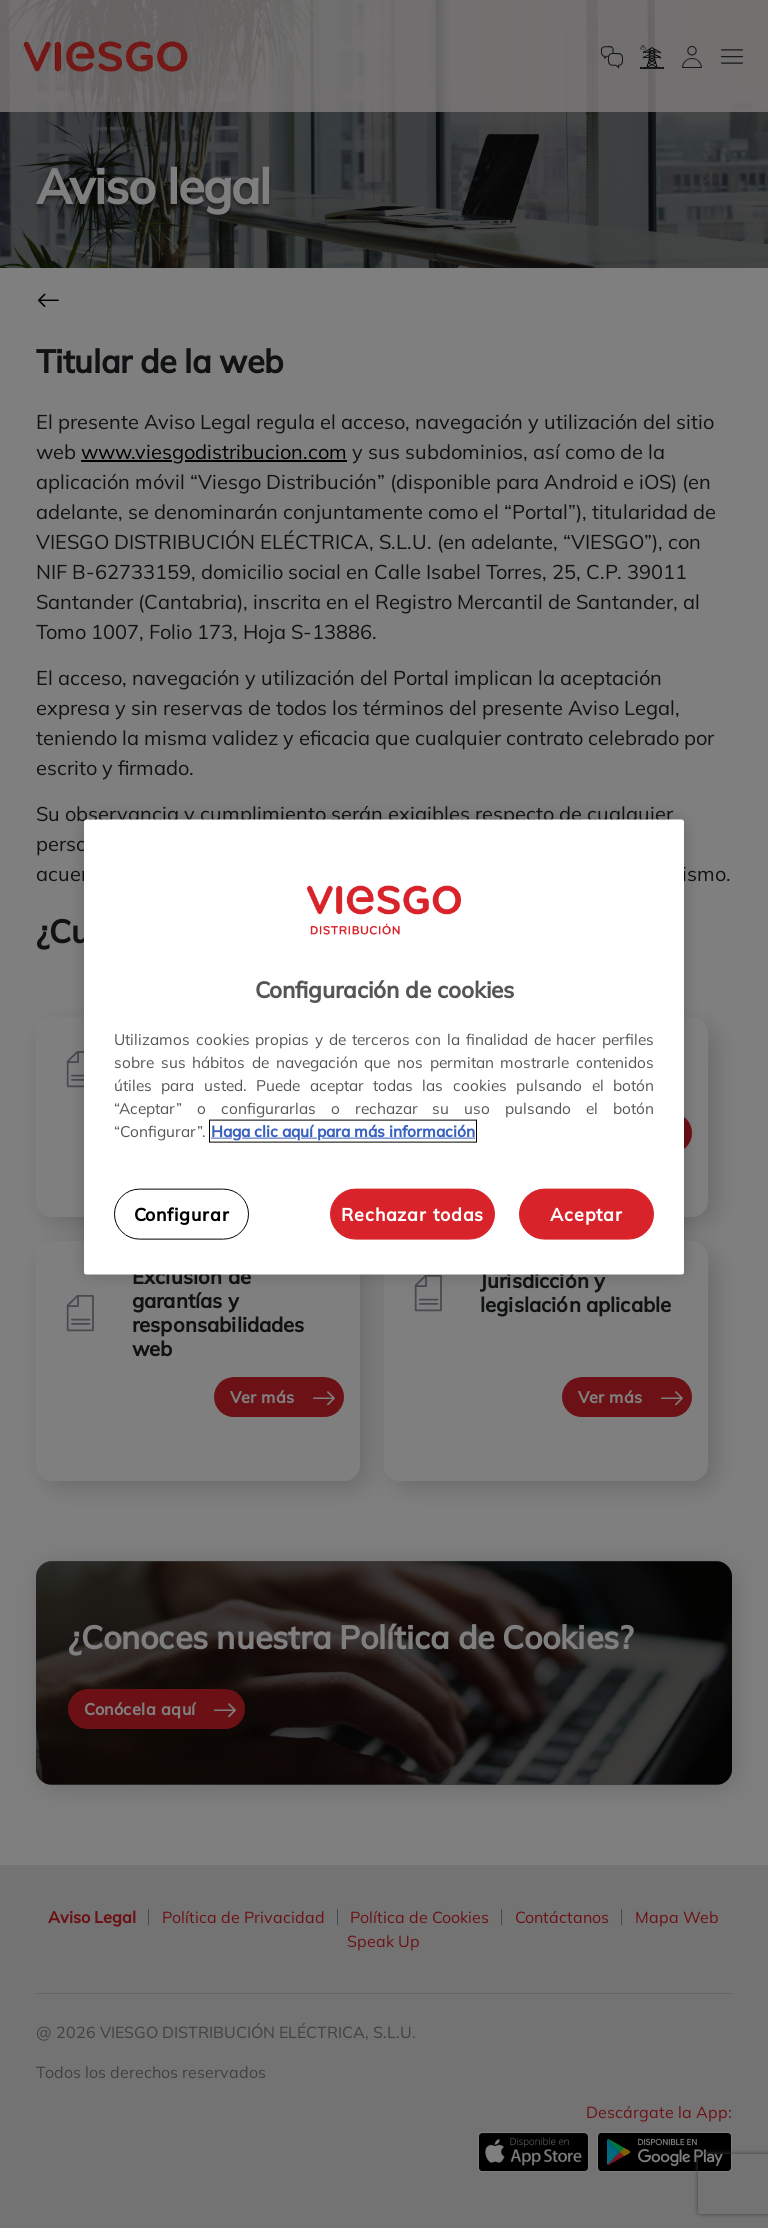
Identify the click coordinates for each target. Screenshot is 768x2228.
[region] (384, 1047)
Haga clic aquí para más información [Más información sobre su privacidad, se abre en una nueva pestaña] (343, 1131)
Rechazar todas (412, 1214)
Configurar (182, 1214)
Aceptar (586, 1214)
